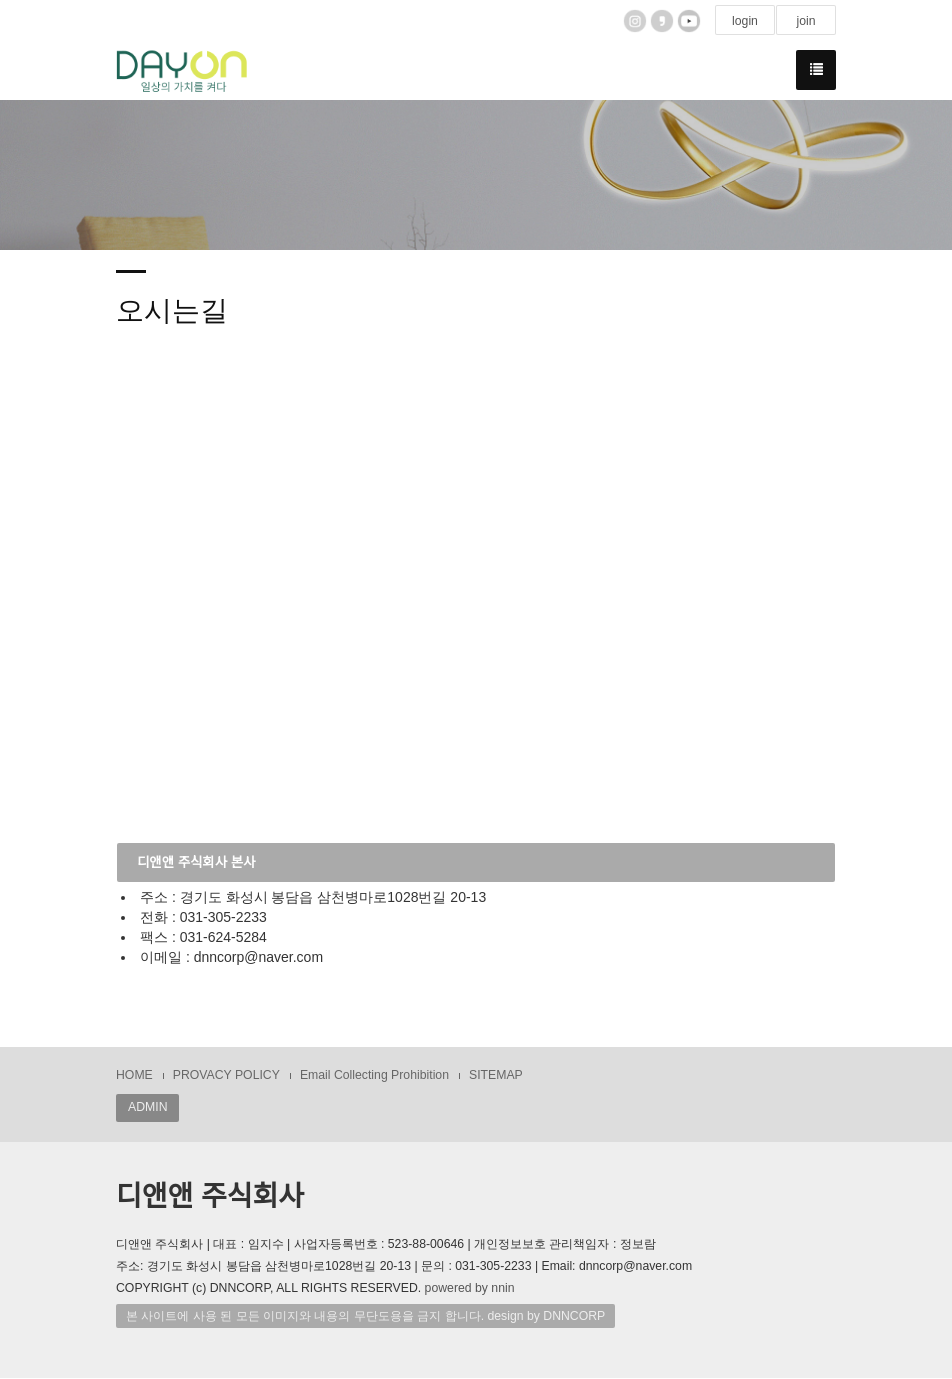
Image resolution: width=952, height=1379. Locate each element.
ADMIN (147, 1108)
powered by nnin (470, 1289)
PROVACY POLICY (226, 1076)
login (745, 21)
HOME (134, 1076)
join (805, 21)
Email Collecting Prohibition (374, 1076)
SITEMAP (496, 1076)
